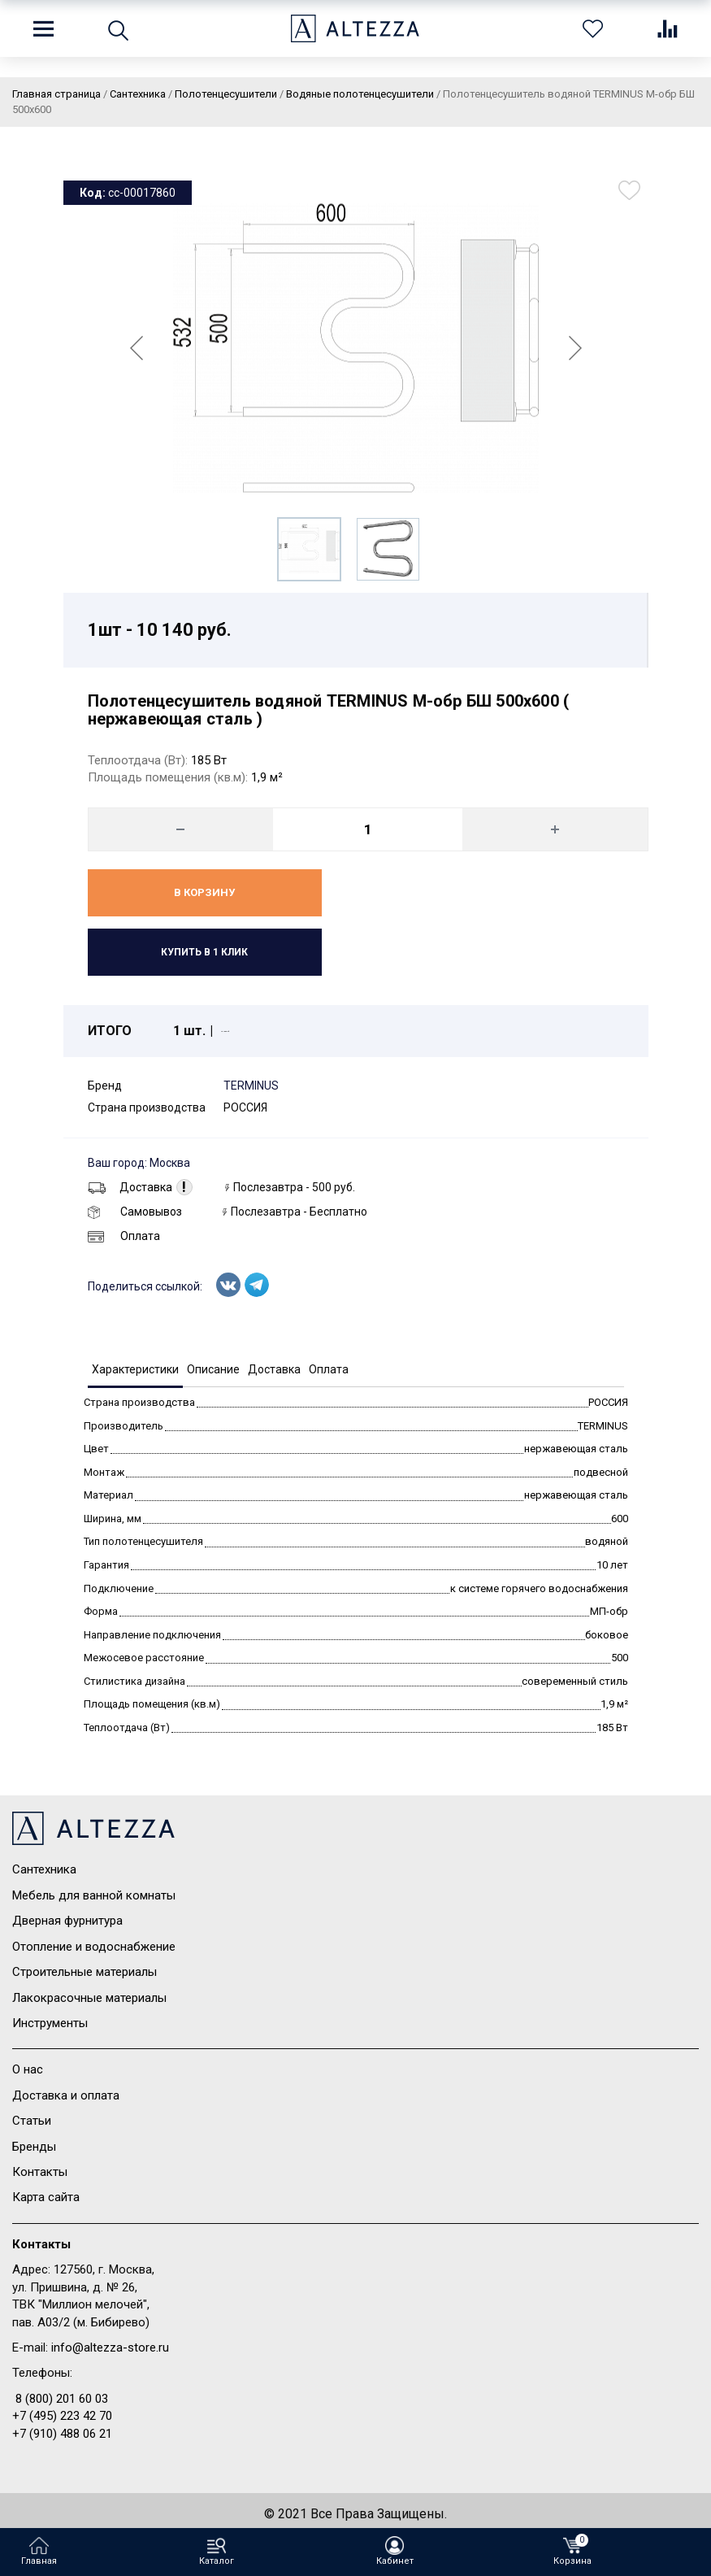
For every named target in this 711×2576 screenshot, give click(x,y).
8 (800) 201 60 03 (61, 2398)
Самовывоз (135, 1211)
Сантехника (44, 1869)
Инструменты (50, 2023)
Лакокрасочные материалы (89, 1998)
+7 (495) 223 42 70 (62, 2415)
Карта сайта (46, 2197)
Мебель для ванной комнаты (94, 1895)
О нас (27, 2069)
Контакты (39, 2172)
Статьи (31, 2120)
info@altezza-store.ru (110, 2347)
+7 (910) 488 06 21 (62, 2433)
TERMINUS (251, 1085)
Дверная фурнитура (67, 1920)
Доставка (130, 1187)
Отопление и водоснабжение (94, 1946)
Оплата (124, 1235)
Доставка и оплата (65, 2095)
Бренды (34, 2146)
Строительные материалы (84, 1972)
